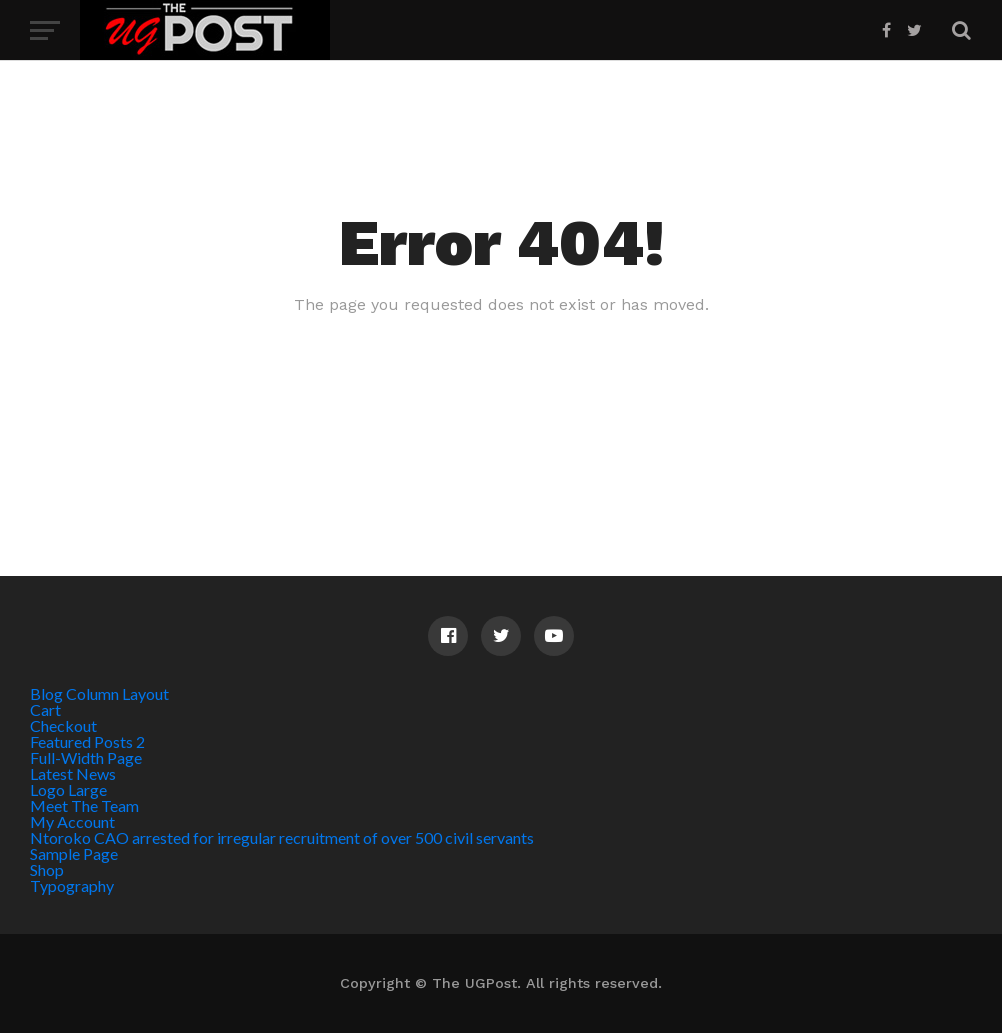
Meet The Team (84, 805)
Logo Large (68, 789)
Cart (45, 709)
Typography (72, 885)
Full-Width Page (86, 757)
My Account (72, 821)
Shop (47, 869)
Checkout (63, 725)
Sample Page (74, 853)
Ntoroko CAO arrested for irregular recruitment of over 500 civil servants (282, 837)
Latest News (73, 773)
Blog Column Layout (99, 693)
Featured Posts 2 (87, 741)
